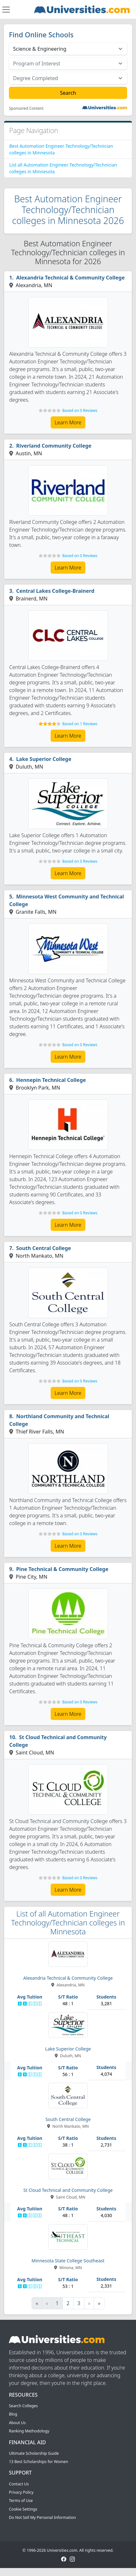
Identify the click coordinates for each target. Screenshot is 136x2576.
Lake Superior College (43, 759)
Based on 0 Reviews (79, 410)
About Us (17, 2422)
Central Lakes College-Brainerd (55, 590)
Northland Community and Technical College (59, 1420)
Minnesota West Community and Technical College (66, 900)
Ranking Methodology (29, 2431)
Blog (13, 2414)
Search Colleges (23, 2405)
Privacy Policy (21, 2492)
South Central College (43, 1248)
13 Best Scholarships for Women (38, 2461)
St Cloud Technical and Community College (58, 1741)
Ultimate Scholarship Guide (34, 2453)
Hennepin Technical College (51, 1079)
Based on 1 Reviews (79, 723)
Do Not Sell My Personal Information (42, 2517)
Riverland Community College (53, 445)
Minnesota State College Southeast (68, 2261)
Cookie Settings (23, 2509)
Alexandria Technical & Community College (70, 277)
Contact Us (19, 2484)
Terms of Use (21, 2500)
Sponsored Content (26, 108)
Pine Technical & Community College (62, 1569)
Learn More (68, 422)
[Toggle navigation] (6, 9)
